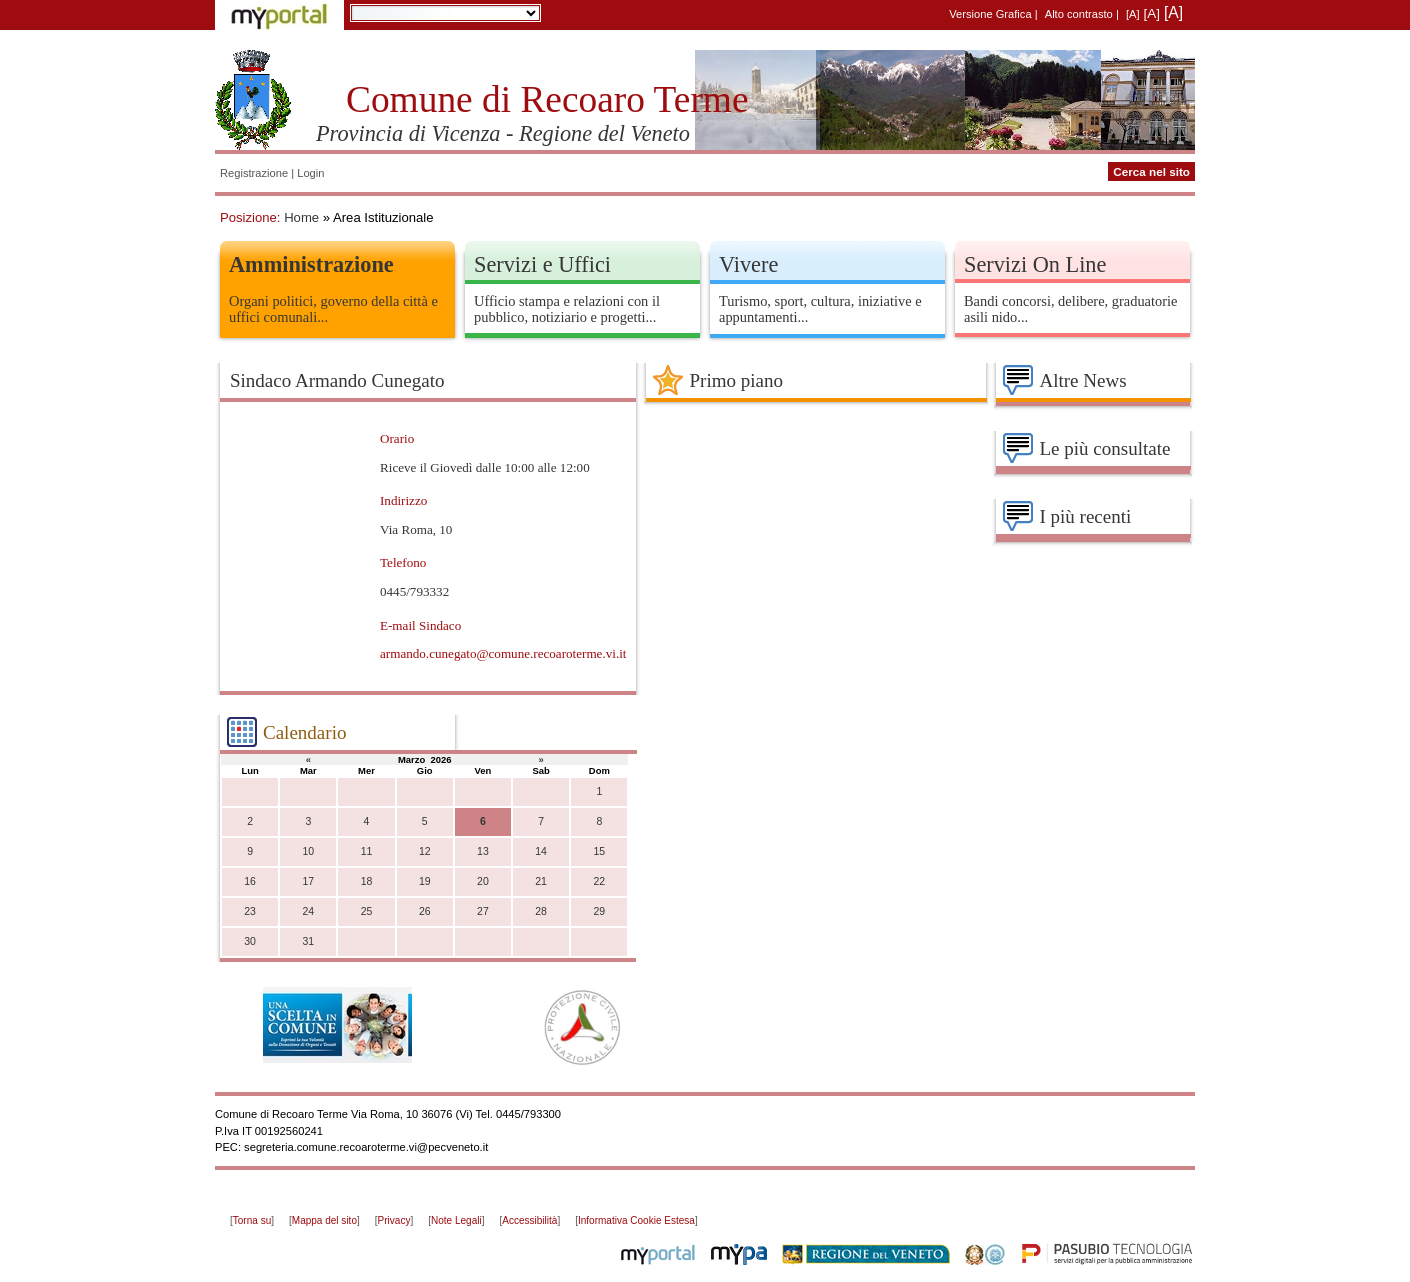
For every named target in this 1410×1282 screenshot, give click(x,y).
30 (250, 941)
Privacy (394, 1220)
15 (599, 851)
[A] (1133, 14)
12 (425, 851)
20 (483, 881)
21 (541, 881)
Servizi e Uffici (542, 264)
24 (308, 911)
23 (250, 911)
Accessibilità (529, 1220)
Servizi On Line (1035, 264)
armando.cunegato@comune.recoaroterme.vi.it (503, 653)
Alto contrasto (1079, 14)
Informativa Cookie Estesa (636, 1220)
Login (310, 173)
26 (425, 911)
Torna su (252, 1220)
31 (308, 941)
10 (308, 851)
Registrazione (254, 173)
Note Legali (456, 1220)
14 (541, 851)
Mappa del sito (324, 1220)
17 (308, 881)
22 (599, 881)
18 (367, 881)
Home (301, 217)
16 (250, 881)
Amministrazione (311, 264)
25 (367, 911)
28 (541, 911)
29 (599, 911)
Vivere (748, 264)
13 (483, 851)
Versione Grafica (990, 14)
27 (483, 911)
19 (425, 881)
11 (367, 851)
